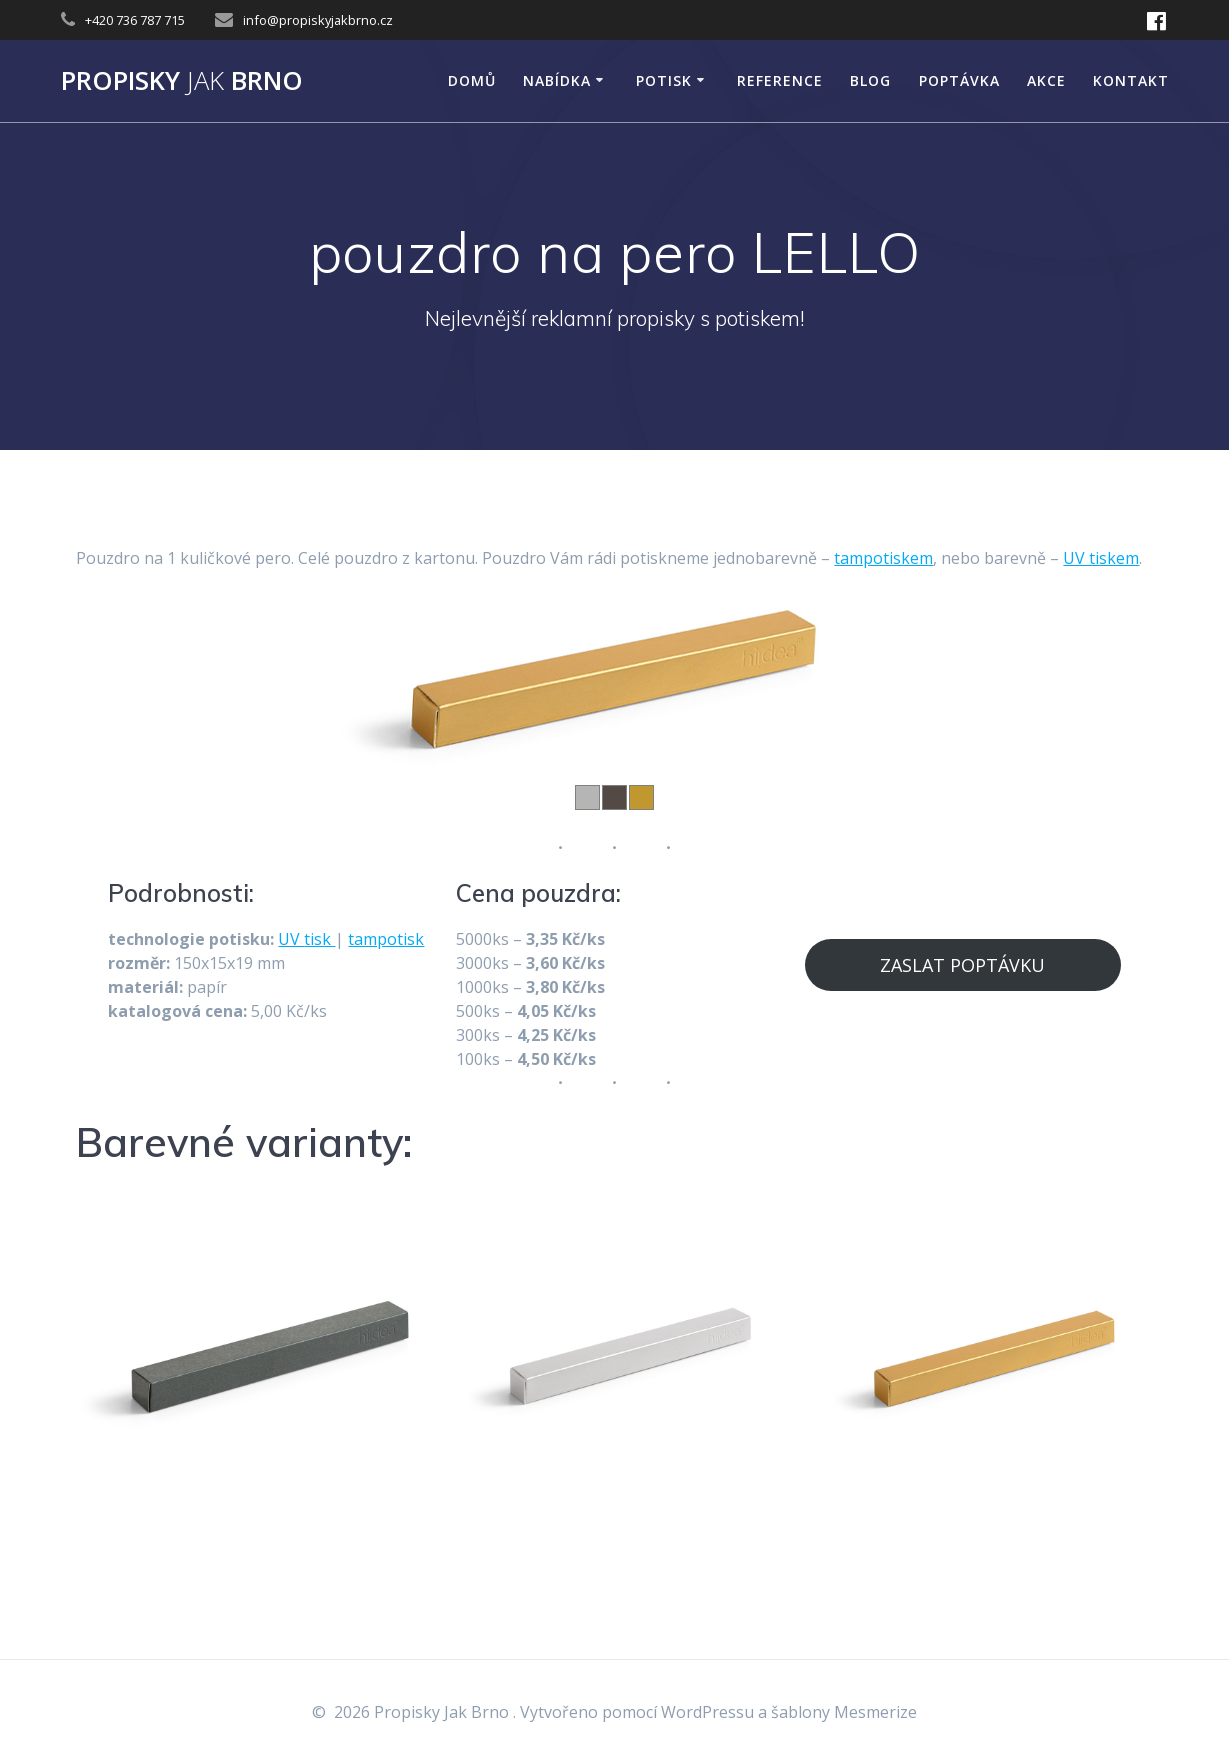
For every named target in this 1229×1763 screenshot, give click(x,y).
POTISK (664, 80)
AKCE (1046, 80)
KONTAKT (1131, 80)
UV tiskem (1101, 558)
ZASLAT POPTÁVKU (962, 965)
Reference (780, 80)
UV (291, 939)
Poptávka (959, 80)
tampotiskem (883, 558)
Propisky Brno (182, 81)
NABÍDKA (557, 80)
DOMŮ (472, 80)
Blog (870, 80)
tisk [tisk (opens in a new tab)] (319, 939)
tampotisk (386, 939)
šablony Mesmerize (844, 1712)
